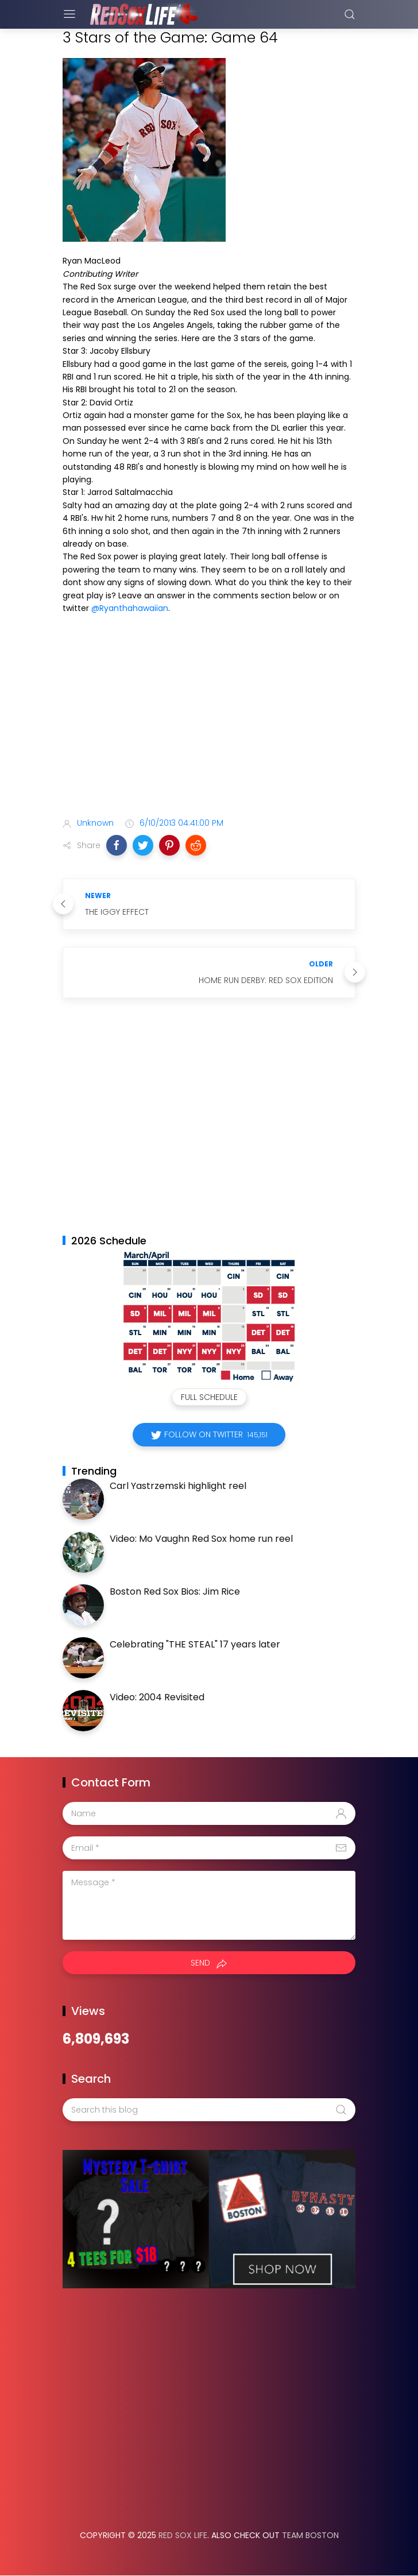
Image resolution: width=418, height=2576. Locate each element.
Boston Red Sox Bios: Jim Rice (175, 1591)
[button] (116, 845)
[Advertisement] (209, 717)
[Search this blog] (209, 2109)
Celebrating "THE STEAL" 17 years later (195, 1644)
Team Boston (310, 2535)
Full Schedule (209, 1397)
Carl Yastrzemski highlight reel (178, 1485)
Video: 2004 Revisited (157, 1697)
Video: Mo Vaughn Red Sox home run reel (201, 1538)
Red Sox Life (182, 2535)
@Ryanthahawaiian (129, 608)
